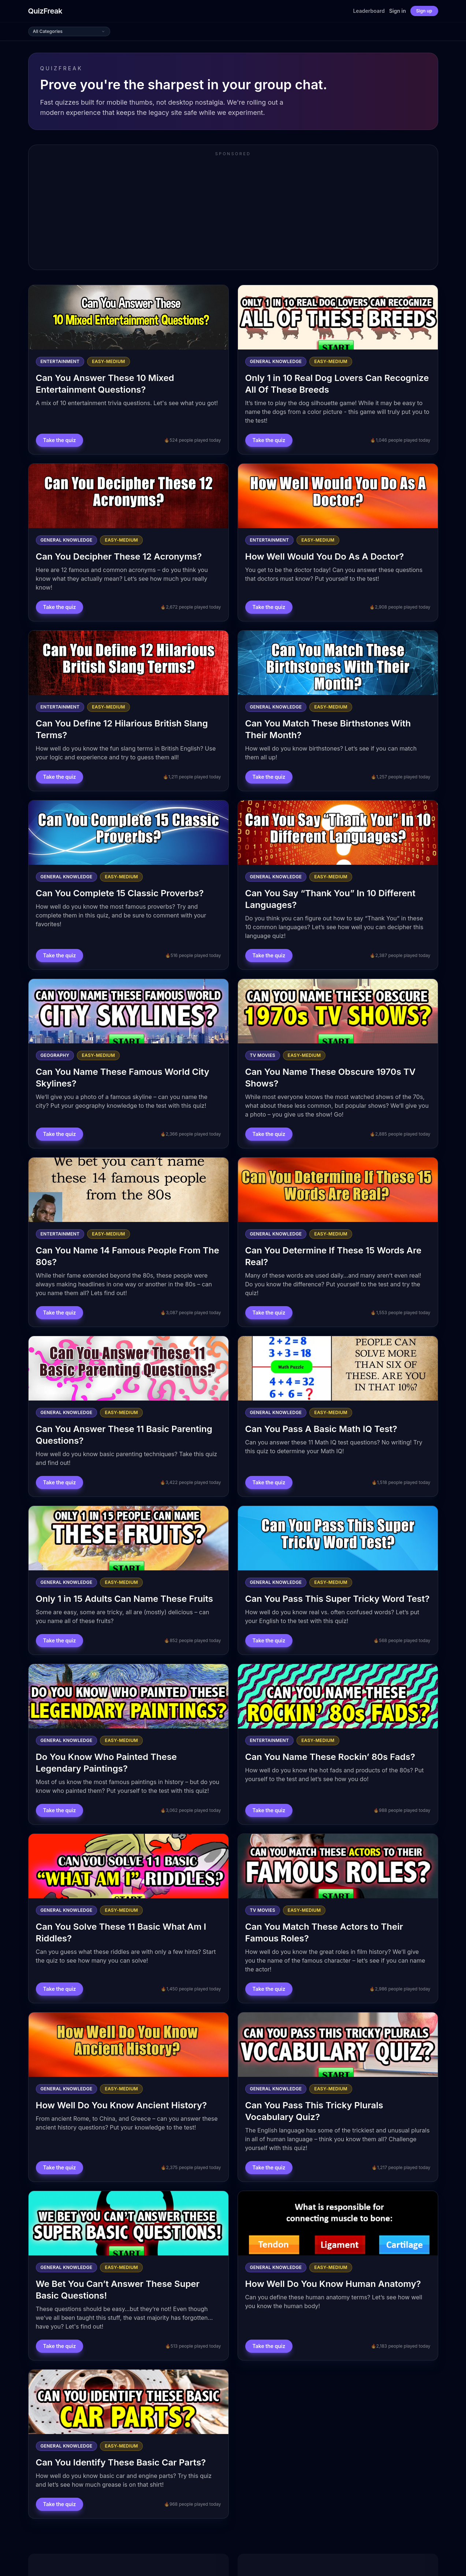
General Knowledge (276, 361)
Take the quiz (59, 440)
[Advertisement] (233, 212)
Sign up (424, 11)
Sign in (397, 11)
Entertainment (60, 361)
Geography (55, 1055)
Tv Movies (262, 1055)
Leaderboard (369, 11)
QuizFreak (45, 11)
